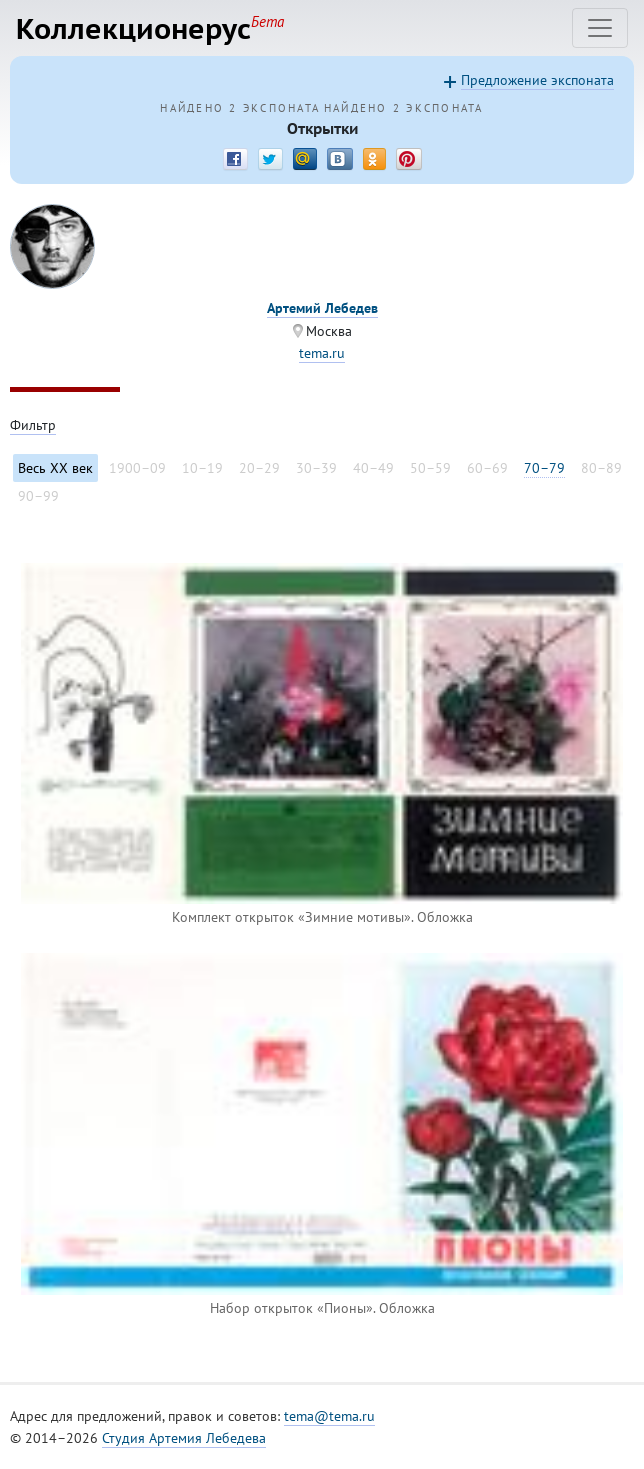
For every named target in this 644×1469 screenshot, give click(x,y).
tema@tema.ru (329, 1416)
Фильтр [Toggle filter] (33, 425)
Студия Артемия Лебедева (184, 1438)
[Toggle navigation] (600, 28)
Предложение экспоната (537, 80)
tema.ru (322, 353)
